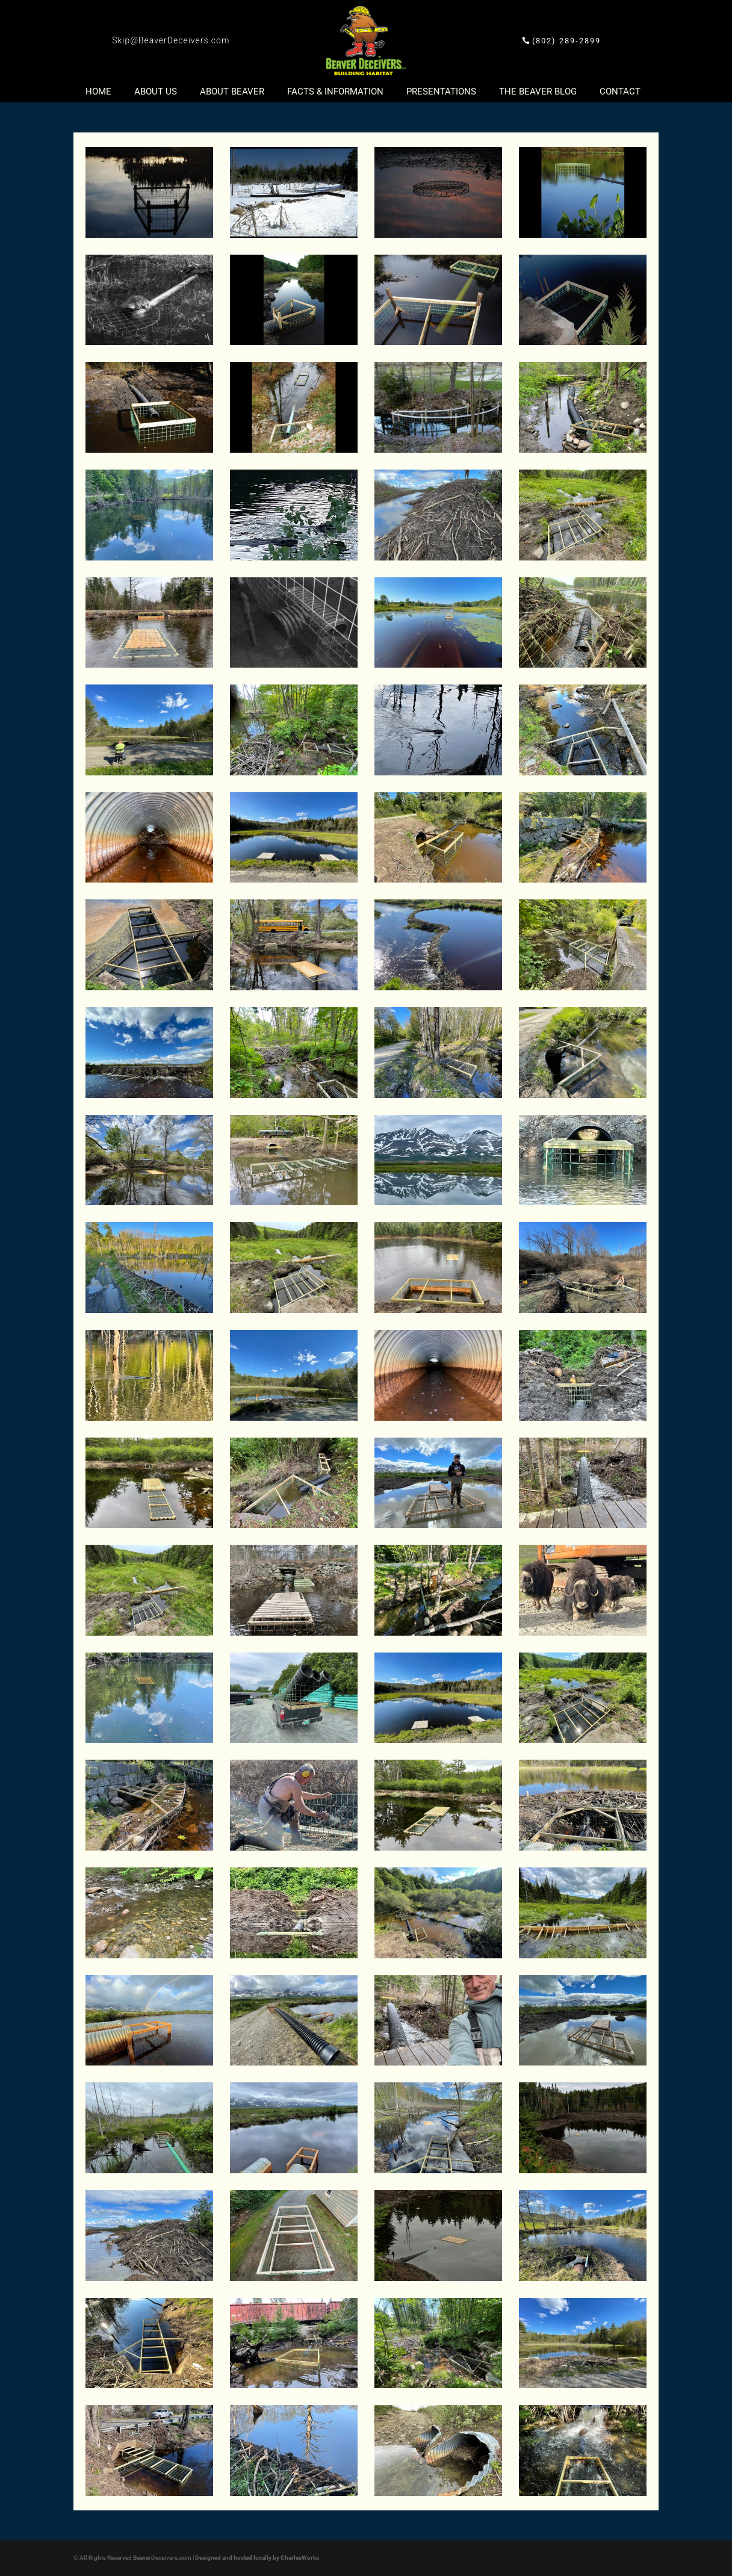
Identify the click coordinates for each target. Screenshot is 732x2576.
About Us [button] (155, 91)
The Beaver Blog (538, 91)
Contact (620, 91)
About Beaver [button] (232, 91)
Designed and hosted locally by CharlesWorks (257, 2557)
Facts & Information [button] (335, 91)
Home (98, 91)
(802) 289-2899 (566, 40)
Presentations (441, 91)
